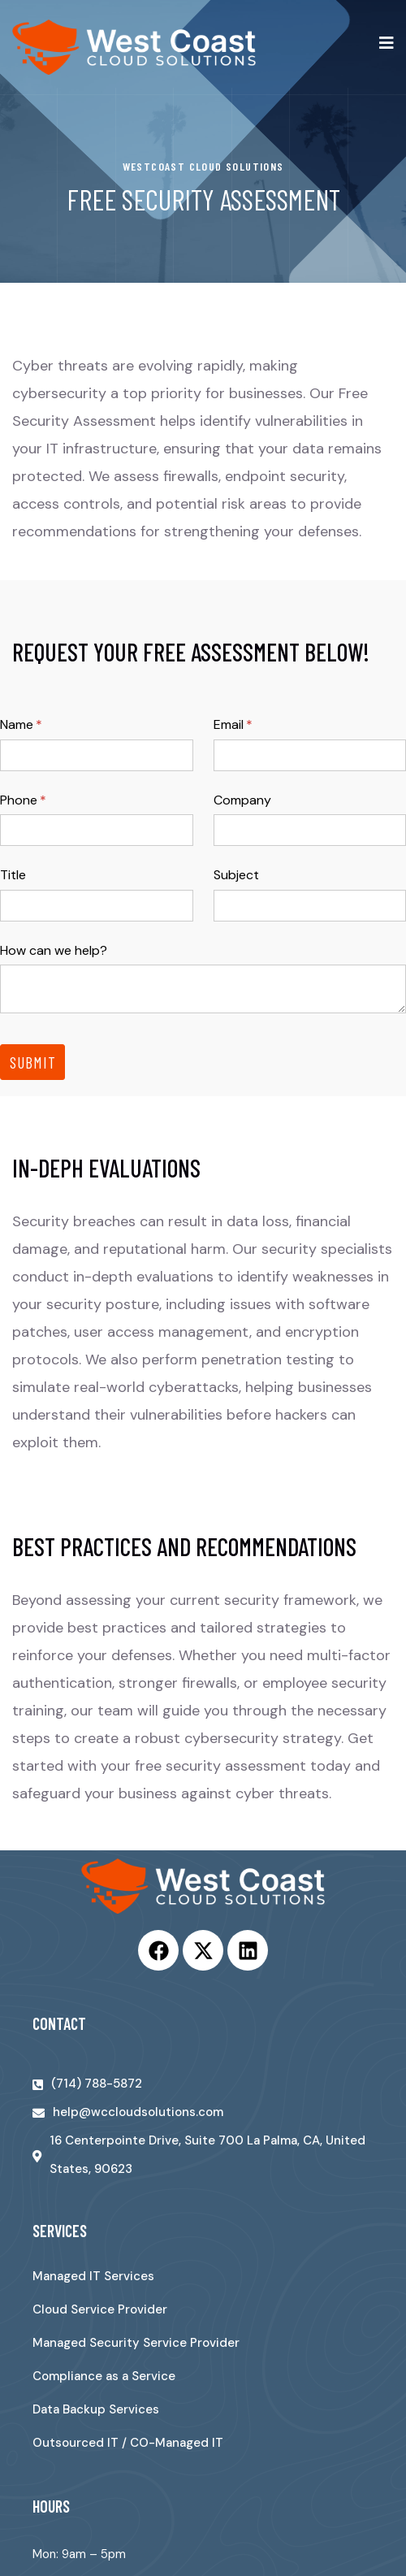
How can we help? (53, 950)
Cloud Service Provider (99, 2309)
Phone (48, 800)
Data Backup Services (95, 2409)
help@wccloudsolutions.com (138, 2112)
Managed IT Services (93, 2276)
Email (259, 725)
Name (46, 725)
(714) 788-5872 (96, 2083)
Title (13, 874)
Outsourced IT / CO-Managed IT (127, 2443)
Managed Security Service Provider (136, 2343)
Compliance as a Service (103, 2376)
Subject (236, 874)
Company (242, 800)
